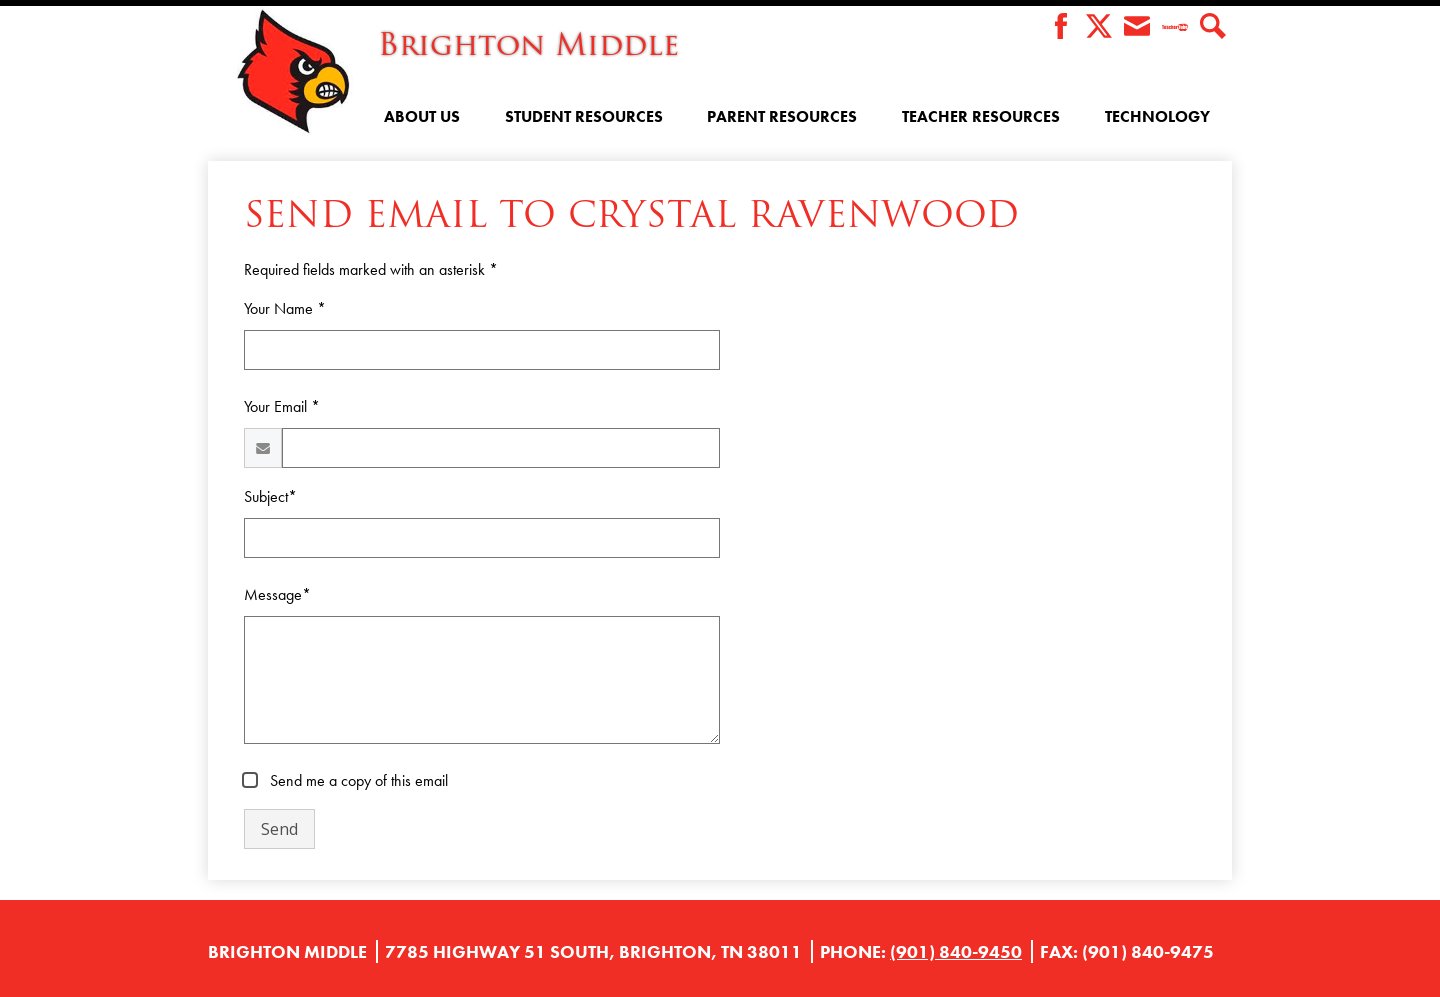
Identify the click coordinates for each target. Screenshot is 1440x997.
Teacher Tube (1175, 27)
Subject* (270, 496)
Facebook (1061, 27)
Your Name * (285, 308)
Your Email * (282, 406)
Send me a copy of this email (357, 780)
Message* (277, 594)
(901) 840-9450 (956, 951)
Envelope (1137, 27)
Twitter (1099, 27)
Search (1213, 27)
